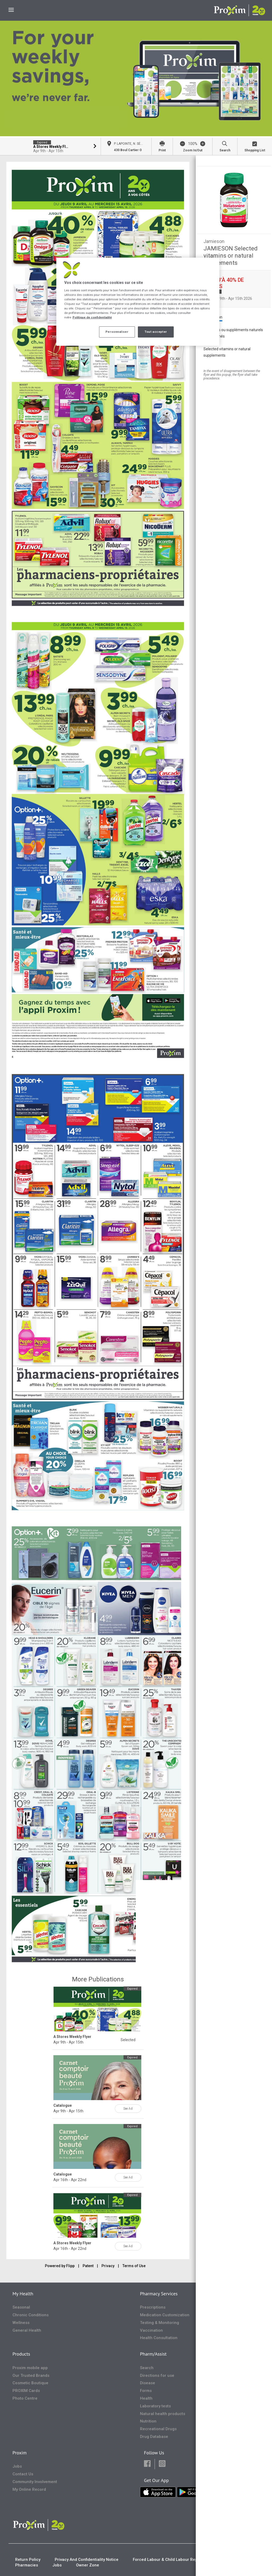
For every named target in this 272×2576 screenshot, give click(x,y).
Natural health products (162, 2413)
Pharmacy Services (159, 2294)
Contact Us (22, 2474)
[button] (147, 2464)
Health (146, 2398)
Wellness (20, 2322)
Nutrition (148, 2421)
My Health (22, 2294)
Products (21, 2354)
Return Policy (27, 2559)
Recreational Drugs (158, 2428)
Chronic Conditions (30, 2315)
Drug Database (154, 2436)
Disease (147, 2383)
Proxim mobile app (30, 2367)
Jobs (17, 2466)
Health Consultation (158, 2337)
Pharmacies (26, 2565)
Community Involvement (34, 2481)
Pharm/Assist (153, 2354)
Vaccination (151, 2330)
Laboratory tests (155, 2406)
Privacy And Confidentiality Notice (86, 2559)
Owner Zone (87, 2565)
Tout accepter (155, 332)
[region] (137, 302)
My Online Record (29, 2489)
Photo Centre (24, 2398)
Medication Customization (164, 2315)
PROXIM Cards (26, 2390)
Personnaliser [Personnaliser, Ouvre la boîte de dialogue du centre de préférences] (116, 332)
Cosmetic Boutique (30, 2383)
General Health (26, 2330)
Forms (146, 2390)
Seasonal (21, 2307)
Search (147, 2367)
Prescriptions (152, 2307)
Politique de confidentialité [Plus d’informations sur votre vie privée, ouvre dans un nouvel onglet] (92, 317)
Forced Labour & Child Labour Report (168, 2559)
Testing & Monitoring (159, 2322)
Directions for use (157, 2375)
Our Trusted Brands (30, 2375)
